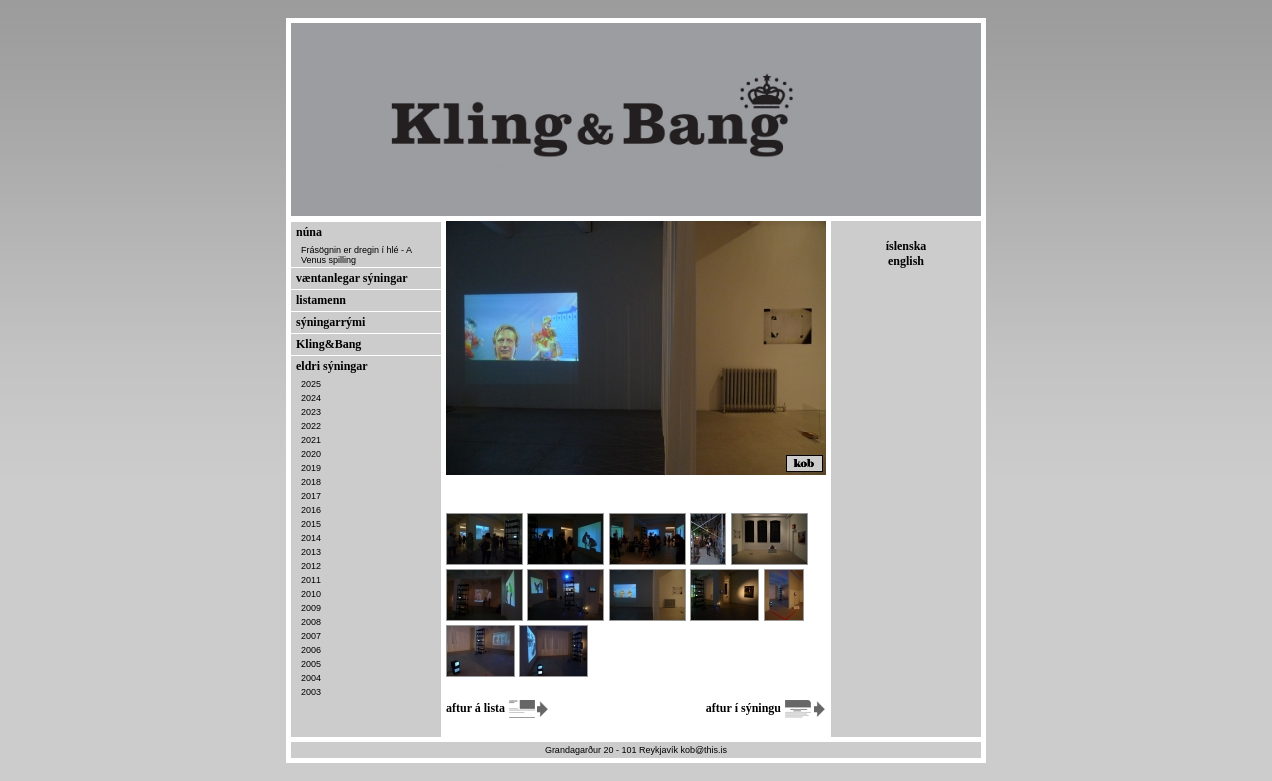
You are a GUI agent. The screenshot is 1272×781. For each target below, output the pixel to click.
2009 (311, 608)
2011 (311, 580)
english (906, 261)
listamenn (321, 300)
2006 (311, 650)
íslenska (906, 246)
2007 (311, 636)
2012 (311, 566)
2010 (311, 594)
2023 (311, 412)
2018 (311, 482)
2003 (311, 692)
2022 (311, 426)
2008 (311, 622)
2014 (311, 538)
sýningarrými (330, 322)
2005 (311, 664)
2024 (311, 398)
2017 (311, 496)
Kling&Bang (328, 344)
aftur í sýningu (766, 708)
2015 (311, 524)
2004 (311, 678)
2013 (311, 552)
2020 (311, 454)
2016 (311, 510)
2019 (311, 468)
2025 (311, 384)
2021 (311, 440)
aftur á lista (498, 708)
